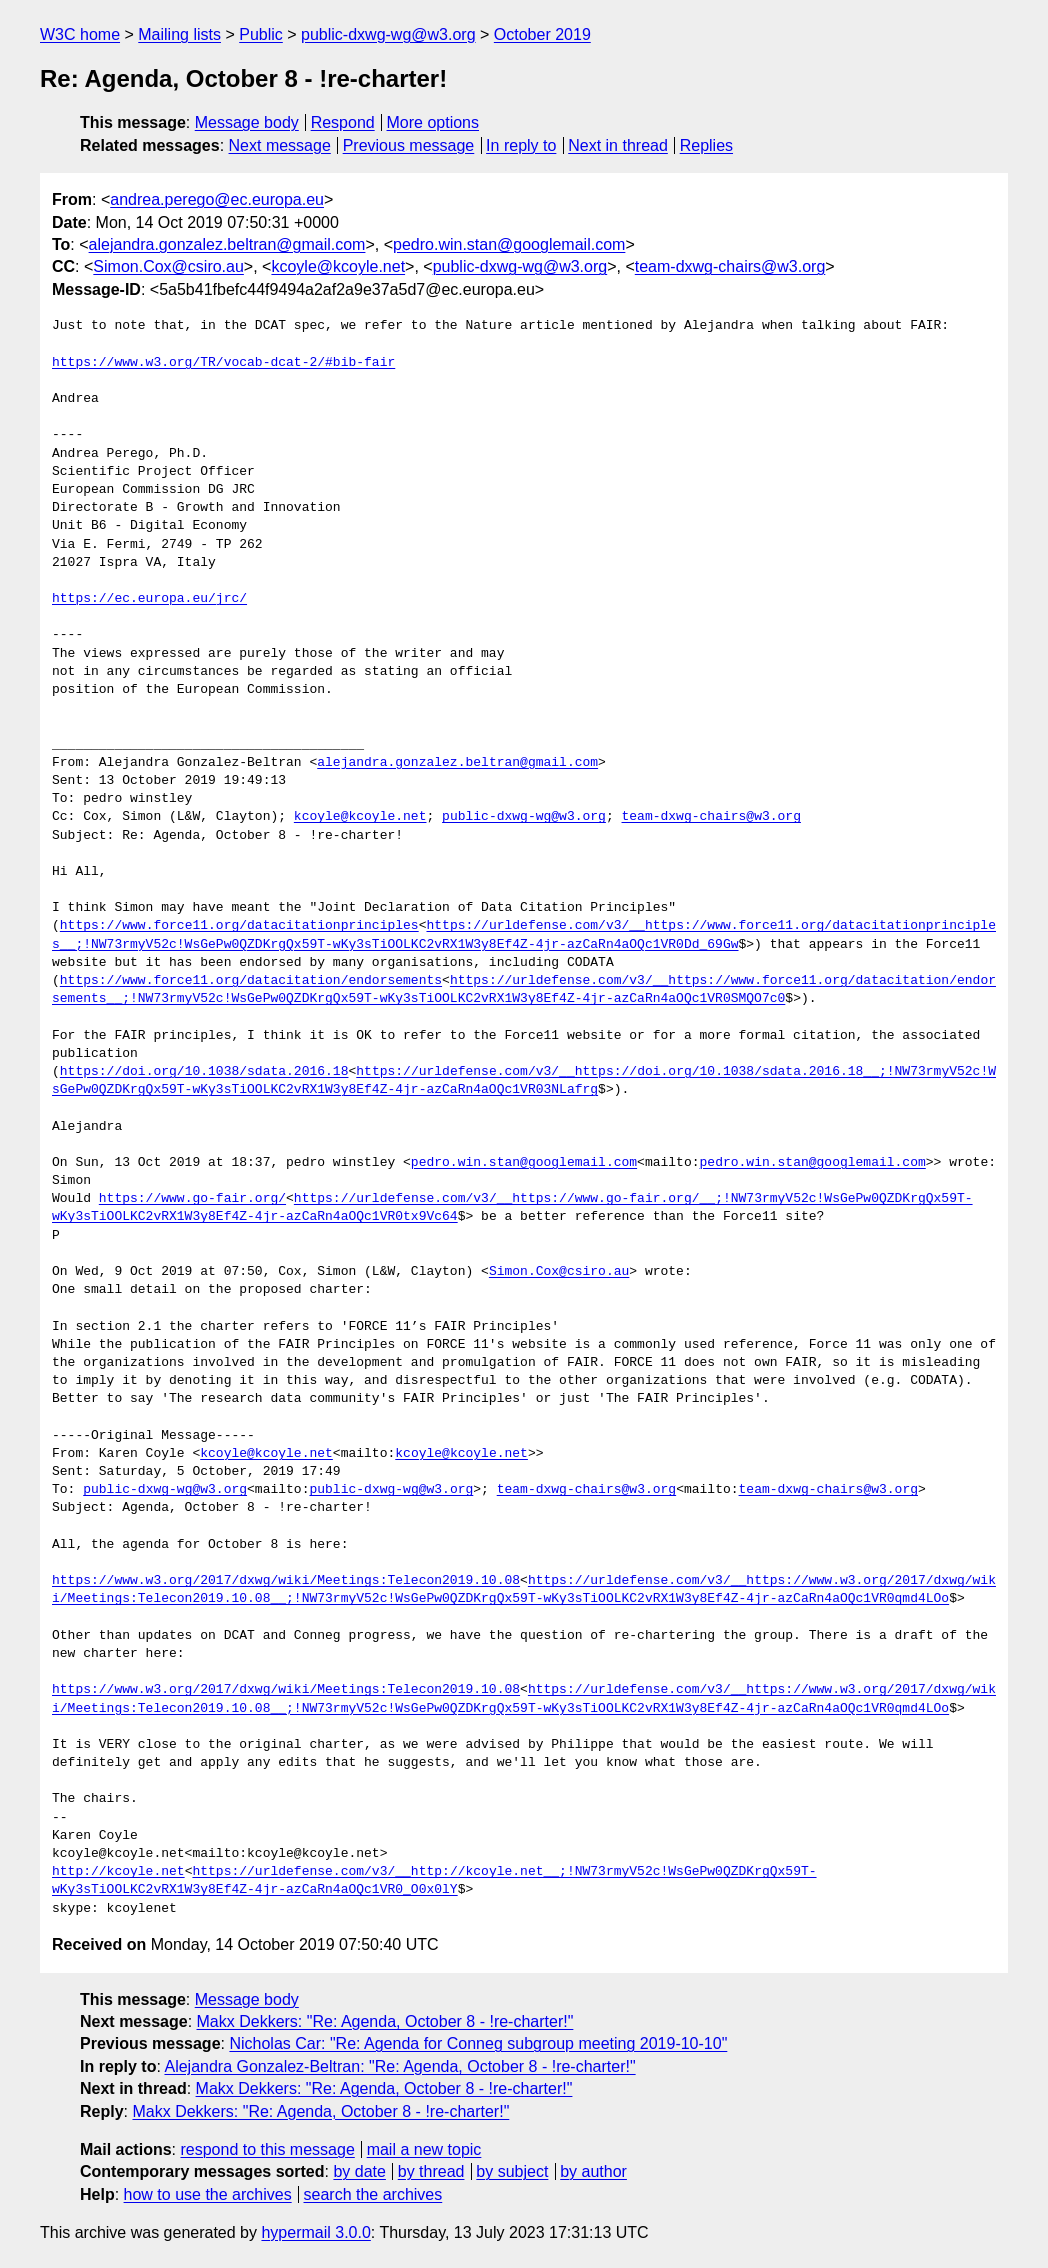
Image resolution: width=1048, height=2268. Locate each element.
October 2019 (542, 34)
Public (261, 34)
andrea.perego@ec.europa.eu (217, 199)
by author (593, 2171)
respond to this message (267, 2149)
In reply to (521, 145)
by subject (512, 2171)
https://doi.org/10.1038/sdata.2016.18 (204, 1072)
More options (433, 122)
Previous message (409, 145)
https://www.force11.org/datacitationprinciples (239, 926)
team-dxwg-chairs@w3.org (730, 266)
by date (359, 2171)
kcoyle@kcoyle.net (338, 266)
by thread (431, 2171)
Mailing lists (179, 34)
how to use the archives (208, 2194)
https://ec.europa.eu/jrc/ (149, 599)
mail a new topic (424, 2149)
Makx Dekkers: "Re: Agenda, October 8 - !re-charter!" (385, 2021)
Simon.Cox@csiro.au (168, 266)
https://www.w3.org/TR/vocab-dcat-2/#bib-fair (223, 363)
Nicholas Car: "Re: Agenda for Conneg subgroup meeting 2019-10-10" (478, 2043)
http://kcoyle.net (118, 1872)
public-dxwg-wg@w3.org (388, 34)
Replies (706, 145)
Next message (280, 145)
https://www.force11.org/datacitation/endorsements (251, 981)
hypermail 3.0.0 (315, 2232)
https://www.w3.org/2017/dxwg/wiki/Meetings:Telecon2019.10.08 (286, 1581)
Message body (247, 122)
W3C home (80, 34)
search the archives (373, 2194)
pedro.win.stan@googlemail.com (509, 244)
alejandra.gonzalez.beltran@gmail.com (227, 244)
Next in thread (618, 145)
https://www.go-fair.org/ (192, 1199)
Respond (343, 122)
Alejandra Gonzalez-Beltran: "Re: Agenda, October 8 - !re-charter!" (399, 2066)
